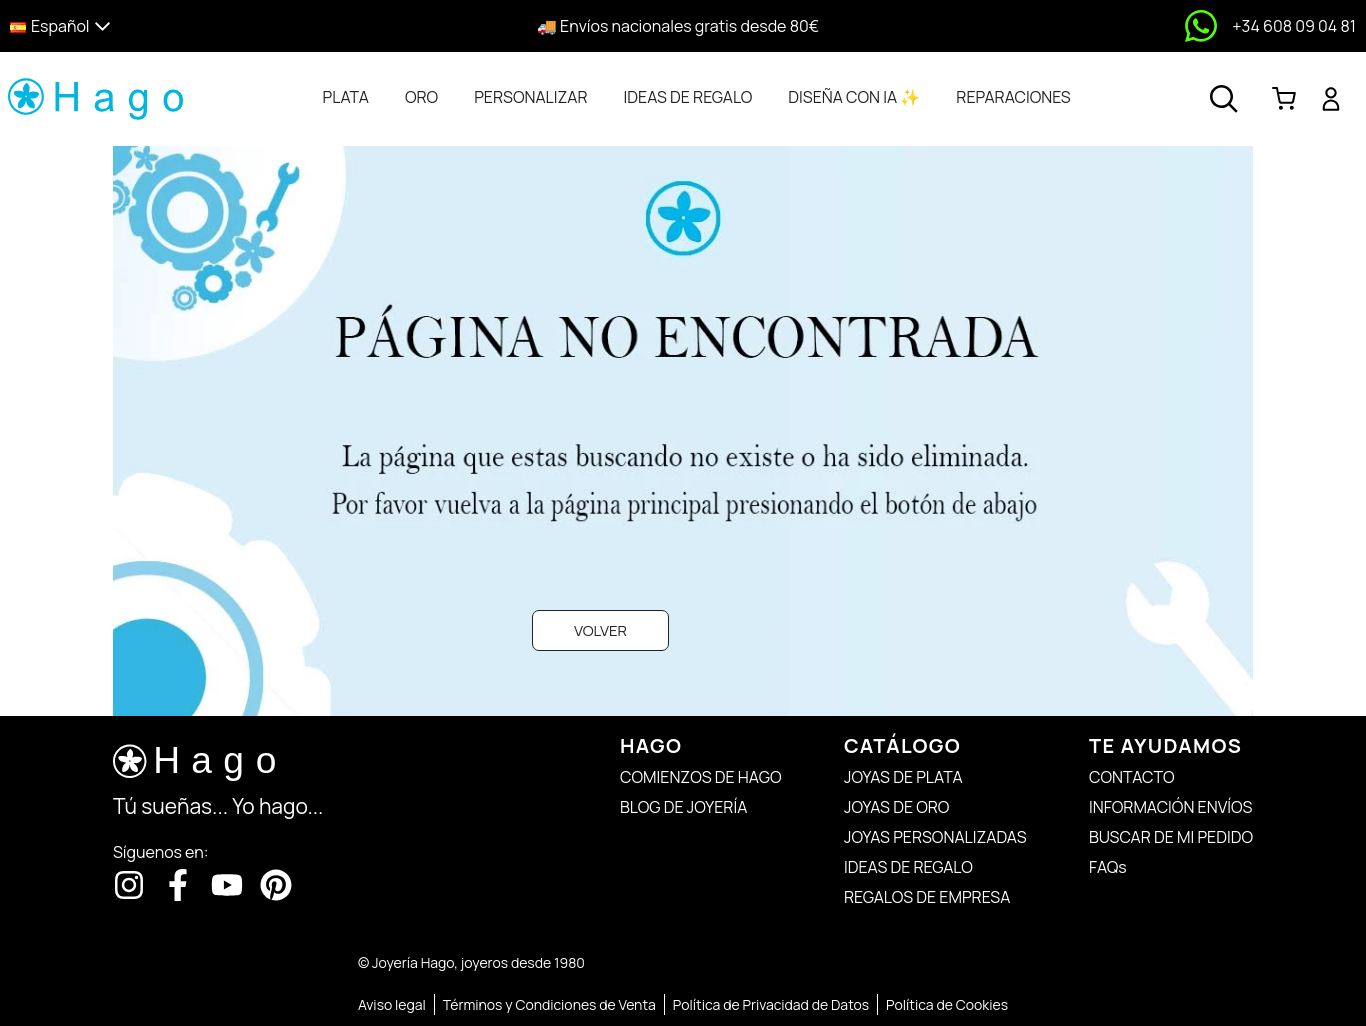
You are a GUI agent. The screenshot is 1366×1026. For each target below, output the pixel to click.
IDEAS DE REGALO (688, 97)
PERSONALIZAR (530, 97)
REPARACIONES (1013, 97)
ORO (421, 97)
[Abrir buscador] (1224, 99)
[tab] (346, 97)
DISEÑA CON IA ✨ (854, 97)
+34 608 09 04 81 (1294, 26)
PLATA (346, 97)
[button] (173, 26)
